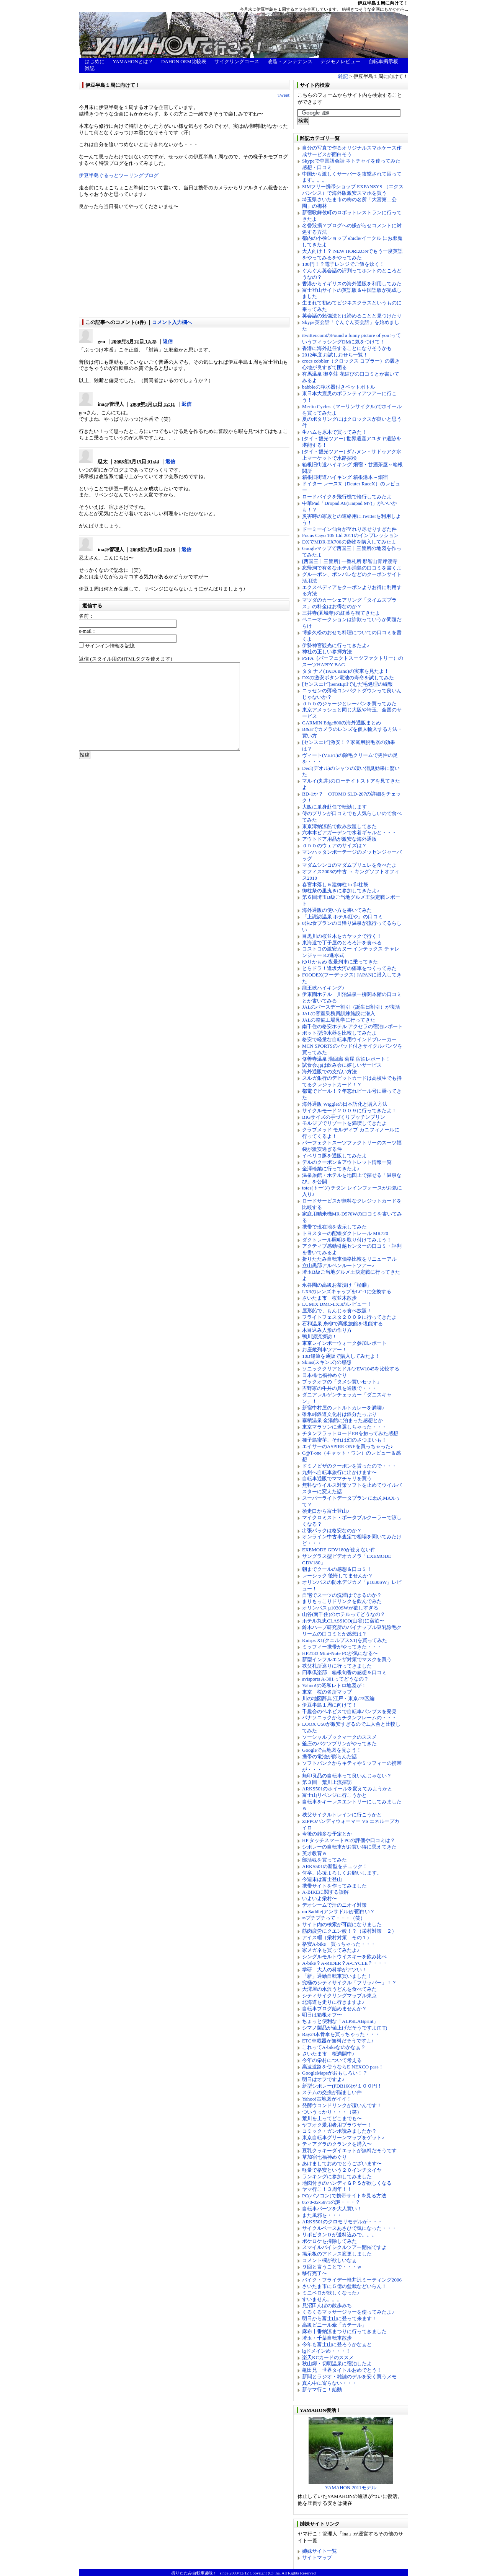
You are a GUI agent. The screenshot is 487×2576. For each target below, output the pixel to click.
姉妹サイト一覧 (319, 2551)
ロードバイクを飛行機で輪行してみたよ (347, 497)
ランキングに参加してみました (337, 2176)
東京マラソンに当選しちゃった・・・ (344, 1427)
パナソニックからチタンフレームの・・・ (349, 1717)
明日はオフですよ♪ (323, 2079)
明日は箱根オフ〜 (322, 2015)
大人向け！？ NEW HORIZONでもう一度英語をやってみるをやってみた (352, 254)
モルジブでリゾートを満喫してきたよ (344, 1123)
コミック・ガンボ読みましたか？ (339, 2131)
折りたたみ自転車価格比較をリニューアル (349, 1259)
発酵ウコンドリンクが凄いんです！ (342, 2105)
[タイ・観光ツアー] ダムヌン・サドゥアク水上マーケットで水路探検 (351, 455)
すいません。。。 (322, 2299)
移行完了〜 (314, 2273)
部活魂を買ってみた (324, 1860)
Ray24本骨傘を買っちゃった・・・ (341, 2034)
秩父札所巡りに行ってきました (337, 1666)
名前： (86, 616)
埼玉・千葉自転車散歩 (327, 2338)
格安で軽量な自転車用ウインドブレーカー (349, 1039)
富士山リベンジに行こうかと (334, 1795)
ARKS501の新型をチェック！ (335, 1866)
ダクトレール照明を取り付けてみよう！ (347, 1240)
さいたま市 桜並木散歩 (329, 1298)
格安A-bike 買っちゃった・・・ (339, 1944)
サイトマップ (317, 2557)
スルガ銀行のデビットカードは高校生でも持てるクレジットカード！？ (352, 1081)
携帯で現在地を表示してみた (334, 1227)
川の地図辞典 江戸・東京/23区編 (338, 1698)
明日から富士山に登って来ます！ (339, 2318)
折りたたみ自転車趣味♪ (193, 2573)
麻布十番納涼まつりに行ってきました (344, 2331)
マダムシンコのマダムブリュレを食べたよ (349, 865)
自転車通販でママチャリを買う (337, 1478)
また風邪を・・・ (322, 2215)
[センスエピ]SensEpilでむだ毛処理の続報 (347, 684)
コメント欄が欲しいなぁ (329, 2260)
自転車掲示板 (383, 61)
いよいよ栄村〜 (319, 1898)
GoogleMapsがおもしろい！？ (335, 2073)
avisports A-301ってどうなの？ (335, 1679)
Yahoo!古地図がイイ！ (326, 2099)
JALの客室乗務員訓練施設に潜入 (338, 1013)
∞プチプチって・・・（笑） (333, 1918)
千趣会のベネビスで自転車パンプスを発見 (349, 1711)
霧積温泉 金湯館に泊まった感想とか (342, 1420)
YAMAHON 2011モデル (351, 2485)
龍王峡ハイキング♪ (323, 988)
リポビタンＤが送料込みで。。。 (339, 2235)
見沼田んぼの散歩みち (327, 2305)
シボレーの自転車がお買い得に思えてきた (349, 1847)
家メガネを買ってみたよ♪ (331, 1950)
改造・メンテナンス (290, 61)
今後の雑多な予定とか (327, 1834)
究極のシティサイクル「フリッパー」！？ (349, 1982)
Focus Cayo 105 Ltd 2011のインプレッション (350, 535)
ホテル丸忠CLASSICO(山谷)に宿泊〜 (343, 1621)
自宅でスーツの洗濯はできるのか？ (342, 1595)
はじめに (95, 61)
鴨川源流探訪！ (319, 1336)
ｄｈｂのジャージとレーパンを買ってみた (349, 703)
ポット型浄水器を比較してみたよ (339, 1033)
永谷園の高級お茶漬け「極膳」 (337, 1285)
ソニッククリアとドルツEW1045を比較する (350, 1369)
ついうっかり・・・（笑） (332, 2112)
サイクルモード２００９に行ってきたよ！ (349, 1110)
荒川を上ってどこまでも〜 (332, 2118)
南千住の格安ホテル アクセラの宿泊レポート (352, 1026)
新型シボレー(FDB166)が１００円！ (342, 2086)
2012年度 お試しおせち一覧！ (335, 355)
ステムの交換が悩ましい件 (332, 2092)
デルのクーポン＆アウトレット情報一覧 (347, 1162)
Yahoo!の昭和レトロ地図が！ (334, 1685)
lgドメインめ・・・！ (326, 2351)
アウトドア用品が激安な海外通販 (339, 839)
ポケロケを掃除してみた (329, 2241)
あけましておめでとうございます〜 (342, 2163)
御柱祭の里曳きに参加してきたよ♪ (340, 890)
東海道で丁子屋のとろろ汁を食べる (342, 942)
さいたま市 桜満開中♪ (328, 2054)
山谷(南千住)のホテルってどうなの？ (343, 1614)
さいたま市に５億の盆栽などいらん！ (344, 2286)
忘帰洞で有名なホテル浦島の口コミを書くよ (352, 568)
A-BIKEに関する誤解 (325, 1892)
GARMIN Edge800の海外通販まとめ (341, 723)
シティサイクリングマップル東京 (339, 1995)
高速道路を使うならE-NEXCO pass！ (343, 2067)
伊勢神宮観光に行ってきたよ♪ (335, 645)
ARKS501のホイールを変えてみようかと (347, 1789)
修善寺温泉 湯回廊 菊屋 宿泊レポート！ (346, 1059)
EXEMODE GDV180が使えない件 (339, 1549)
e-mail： (87, 631)
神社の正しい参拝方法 (327, 651)
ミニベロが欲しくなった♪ (331, 2293)
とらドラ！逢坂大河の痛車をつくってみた (349, 968)
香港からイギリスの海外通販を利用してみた (352, 283)
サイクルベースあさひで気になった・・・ (349, 2228)
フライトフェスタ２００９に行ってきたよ (349, 1317)
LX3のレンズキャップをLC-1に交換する (346, 1291)
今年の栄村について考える (332, 2060)
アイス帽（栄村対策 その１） (337, 1937)
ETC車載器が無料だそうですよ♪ (338, 2041)
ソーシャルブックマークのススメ (339, 1737)
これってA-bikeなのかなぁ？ (334, 2047)
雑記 (90, 68)
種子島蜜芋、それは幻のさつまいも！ (344, 1440)
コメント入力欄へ (172, 322)
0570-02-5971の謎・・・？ (331, 2202)
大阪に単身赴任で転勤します (334, 807)
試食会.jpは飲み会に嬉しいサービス (342, 1065)
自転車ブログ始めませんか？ (334, 2008)
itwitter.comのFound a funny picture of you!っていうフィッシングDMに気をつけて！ (351, 338)
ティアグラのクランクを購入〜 (337, 2144)
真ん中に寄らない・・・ (329, 2383)
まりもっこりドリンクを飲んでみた (342, 1601)
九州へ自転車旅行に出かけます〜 (339, 1472)
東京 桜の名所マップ (327, 1692)
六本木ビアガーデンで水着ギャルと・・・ (349, 832)
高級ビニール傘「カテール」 (334, 2325)
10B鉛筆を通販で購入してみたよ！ (341, 1356)
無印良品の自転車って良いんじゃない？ (347, 1776)
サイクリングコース (236, 61)
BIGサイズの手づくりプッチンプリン (343, 1117)
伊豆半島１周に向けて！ (329, 1705)
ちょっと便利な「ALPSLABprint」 (340, 2021)
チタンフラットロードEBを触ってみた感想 (350, 1433)
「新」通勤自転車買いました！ (337, 1976)
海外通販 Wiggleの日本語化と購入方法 (344, 1104)
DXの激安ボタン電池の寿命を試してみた (348, 677)
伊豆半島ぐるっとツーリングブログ (119, 175)
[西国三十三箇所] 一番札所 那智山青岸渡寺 (349, 561)
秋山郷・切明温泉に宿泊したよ (337, 2363)
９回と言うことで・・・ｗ (332, 2267)
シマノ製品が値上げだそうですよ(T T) (344, 2028)
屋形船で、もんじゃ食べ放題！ (337, 1310)
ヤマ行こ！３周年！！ (327, 2189)
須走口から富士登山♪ (326, 1511)
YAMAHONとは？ (133, 61)
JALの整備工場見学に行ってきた (338, 1020)
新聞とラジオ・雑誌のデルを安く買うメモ (349, 2376)
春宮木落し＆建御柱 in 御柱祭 (335, 884)
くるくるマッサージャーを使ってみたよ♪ (348, 2312)
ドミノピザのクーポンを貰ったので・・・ (349, 1466)
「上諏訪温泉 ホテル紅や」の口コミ (342, 916)
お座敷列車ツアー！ (324, 1349)
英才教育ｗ (314, 1853)
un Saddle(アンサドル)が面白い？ (338, 1911)
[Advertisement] (127, 263)
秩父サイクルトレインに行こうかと (342, 1815)
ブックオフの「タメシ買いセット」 (342, 1382)
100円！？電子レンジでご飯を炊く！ (343, 264)
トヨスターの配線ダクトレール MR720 (345, 1233)
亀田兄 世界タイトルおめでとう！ (342, 2370)
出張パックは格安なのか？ (332, 1530)
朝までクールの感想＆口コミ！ (337, 1569)
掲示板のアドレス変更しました (337, 2254)
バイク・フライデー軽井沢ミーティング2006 (352, 2280)
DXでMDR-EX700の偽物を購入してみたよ (349, 542)
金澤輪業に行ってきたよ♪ (331, 1169)
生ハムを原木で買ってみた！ (334, 432)
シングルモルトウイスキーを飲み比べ (344, 1956)
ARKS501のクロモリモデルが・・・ (342, 2222)
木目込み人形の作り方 (327, 1330)
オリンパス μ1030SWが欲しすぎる (340, 1608)
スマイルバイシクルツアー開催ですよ (344, 2247)
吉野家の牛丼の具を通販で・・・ (339, 1388)
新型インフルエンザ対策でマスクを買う (347, 1659)
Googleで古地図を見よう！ (331, 1750)
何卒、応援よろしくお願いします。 (342, 1873)
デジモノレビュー (340, 61)
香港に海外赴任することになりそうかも (347, 348)
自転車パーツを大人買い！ (332, 2208)
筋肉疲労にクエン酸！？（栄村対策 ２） (349, 1931)
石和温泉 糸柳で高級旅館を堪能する (342, 1323)
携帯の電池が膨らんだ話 (329, 1756)
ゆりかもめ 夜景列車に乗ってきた (340, 962)
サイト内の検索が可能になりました (342, 1924)
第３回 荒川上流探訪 (327, 1782)
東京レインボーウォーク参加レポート (344, 1343)
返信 (168, 341)
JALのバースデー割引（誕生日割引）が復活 (351, 1007)
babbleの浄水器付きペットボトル (338, 387)
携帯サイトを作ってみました (334, 1886)
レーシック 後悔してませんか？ (337, 1575)
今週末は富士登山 (322, 1879)
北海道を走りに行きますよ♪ (333, 2002)
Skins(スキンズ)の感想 (326, 1362)
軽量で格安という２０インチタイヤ (342, 2170)
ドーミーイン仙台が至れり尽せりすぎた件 (349, 529)
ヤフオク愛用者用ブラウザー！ (337, 2125)
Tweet (283, 95)
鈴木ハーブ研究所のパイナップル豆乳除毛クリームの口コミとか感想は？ (352, 1630)
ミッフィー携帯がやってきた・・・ (342, 1647)
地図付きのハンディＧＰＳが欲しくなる (347, 2183)
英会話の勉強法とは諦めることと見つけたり (352, 316)
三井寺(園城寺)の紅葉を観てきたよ (341, 613)
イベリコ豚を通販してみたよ (334, 1156)
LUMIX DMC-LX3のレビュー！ (337, 1304)
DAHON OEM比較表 (183, 61)
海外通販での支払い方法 (329, 1071)
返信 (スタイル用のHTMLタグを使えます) (125, 659)
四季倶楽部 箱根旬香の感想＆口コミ (344, 1672)
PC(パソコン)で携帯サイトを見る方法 (344, 2195)
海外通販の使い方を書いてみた (337, 910)
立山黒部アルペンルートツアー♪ (338, 1265)
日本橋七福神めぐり (324, 1375)
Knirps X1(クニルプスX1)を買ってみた (344, 1640)
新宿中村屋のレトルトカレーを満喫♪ (343, 1408)
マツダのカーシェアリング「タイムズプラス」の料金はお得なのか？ (349, 603)
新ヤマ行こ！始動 (322, 2389)
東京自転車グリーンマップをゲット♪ (343, 2137)
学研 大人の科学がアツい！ (334, 1969)
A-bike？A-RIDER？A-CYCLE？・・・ (344, 1963)
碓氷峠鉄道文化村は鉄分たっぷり (339, 1414)
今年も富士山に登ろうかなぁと (337, 2344)
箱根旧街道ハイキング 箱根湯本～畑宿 (345, 477)
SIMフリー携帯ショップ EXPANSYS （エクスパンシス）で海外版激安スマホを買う (353, 190)
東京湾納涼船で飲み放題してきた (339, 826)
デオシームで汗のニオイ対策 (334, 1905)
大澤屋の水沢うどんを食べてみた (339, 1989)
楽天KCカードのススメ (328, 2357)
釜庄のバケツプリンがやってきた (339, 1743)
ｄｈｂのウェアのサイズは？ (334, 845)
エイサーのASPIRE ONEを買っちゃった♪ (347, 1446)
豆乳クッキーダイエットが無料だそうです (349, 2150)
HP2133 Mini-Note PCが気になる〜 (340, 1653)
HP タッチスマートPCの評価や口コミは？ (348, 1840)
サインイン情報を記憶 (110, 646)
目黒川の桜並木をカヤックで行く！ (342, 936)
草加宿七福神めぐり (324, 2157)
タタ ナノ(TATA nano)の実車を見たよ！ (345, 671)
